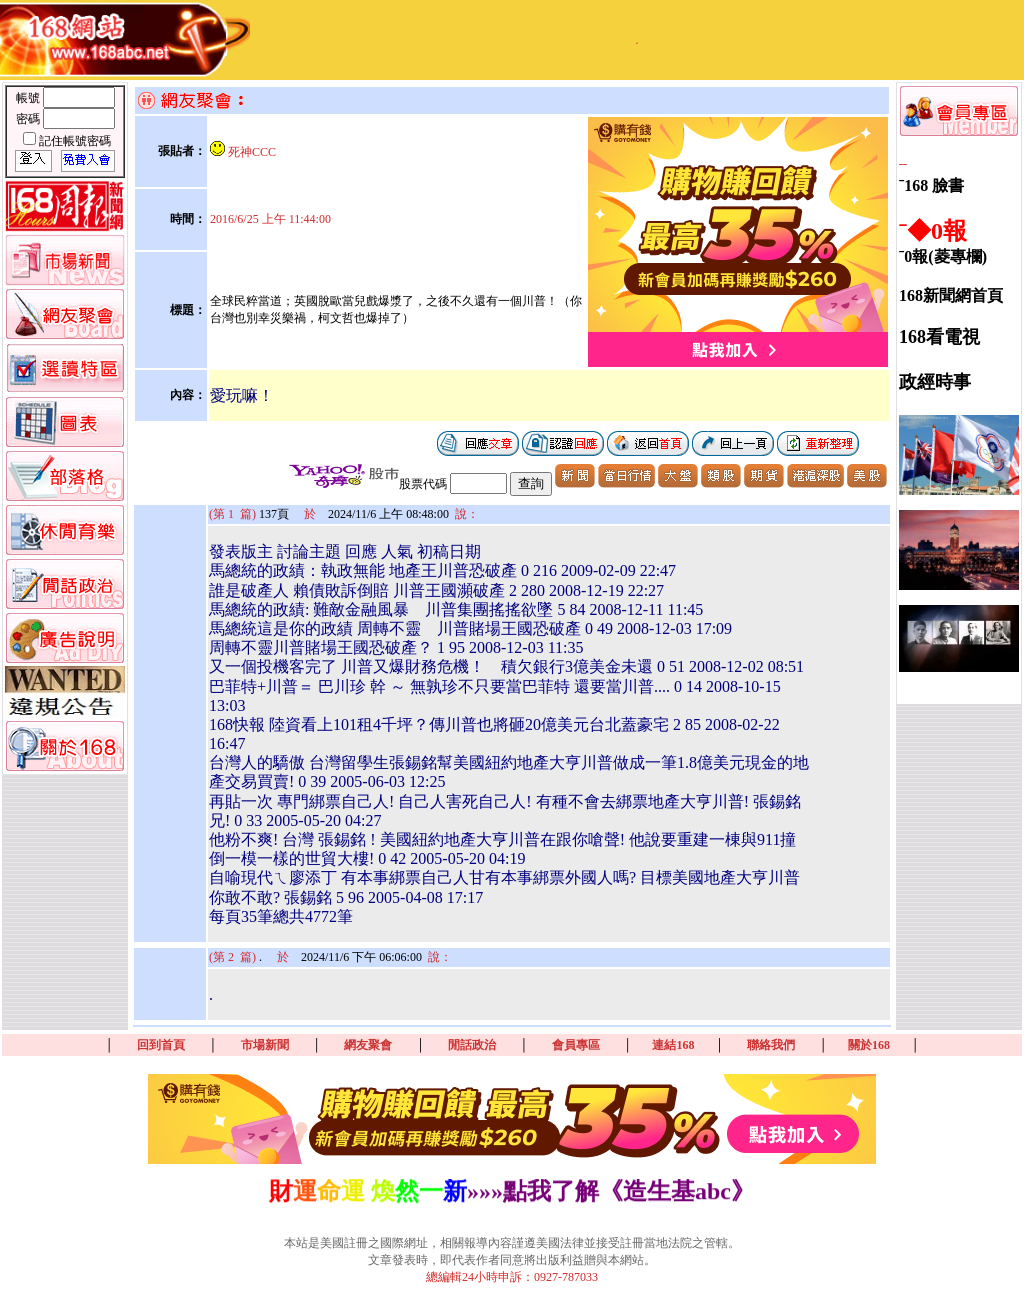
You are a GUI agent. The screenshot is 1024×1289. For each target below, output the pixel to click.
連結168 (673, 1045)
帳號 (29, 98)
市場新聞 (265, 1045)
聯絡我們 (771, 1045)
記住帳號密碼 (75, 141)
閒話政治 (472, 1045)
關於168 (869, 1045)
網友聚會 (368, 1045)
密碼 (29, 119)
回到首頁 (161, 1045)
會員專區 (576, 1045)
